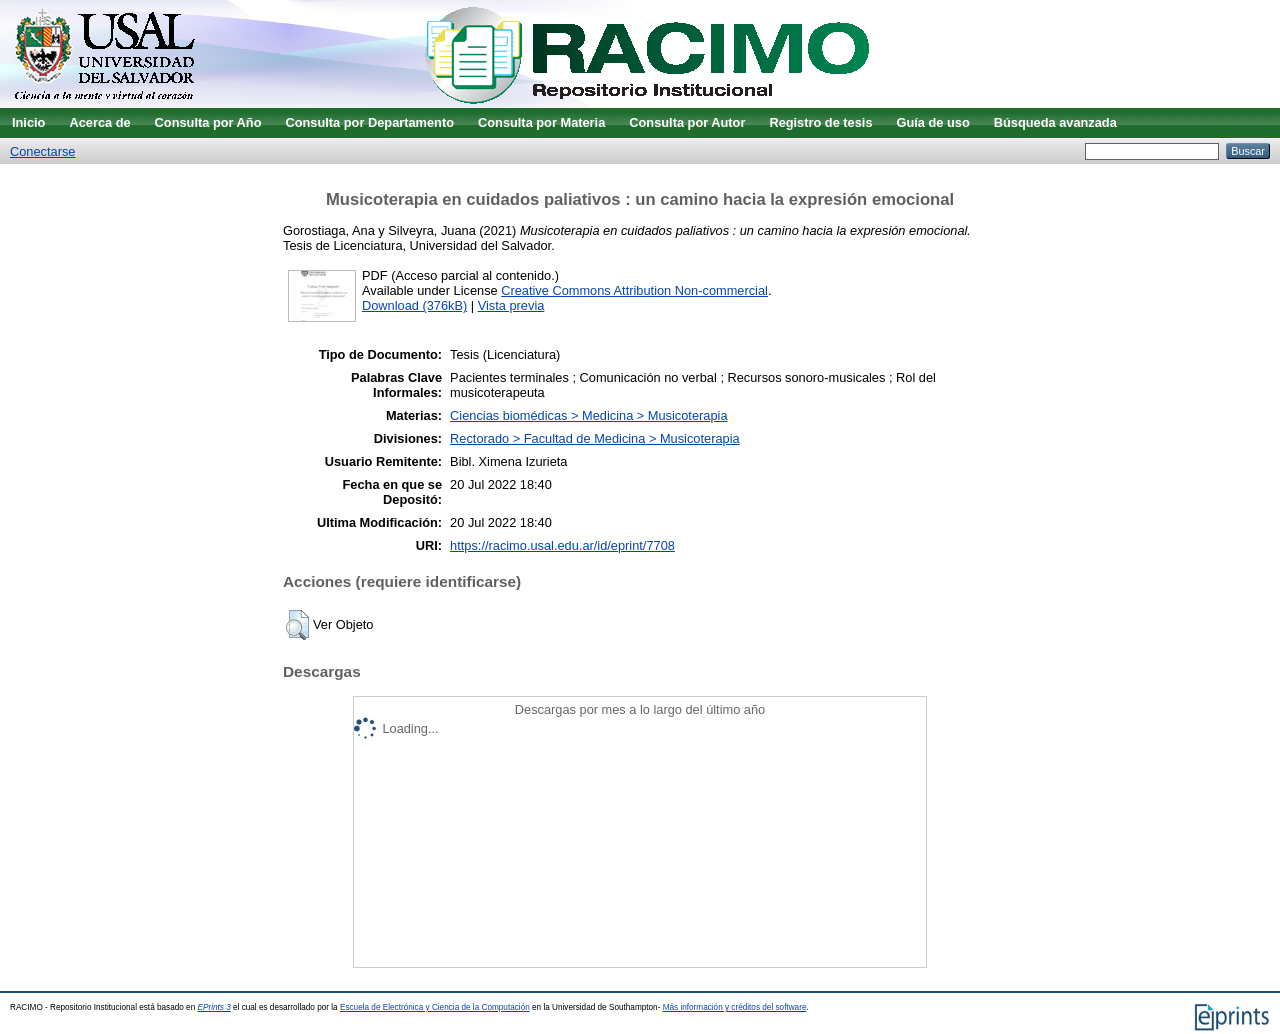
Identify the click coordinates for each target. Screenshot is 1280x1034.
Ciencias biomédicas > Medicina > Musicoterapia (588, 415)
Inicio (28, 122)
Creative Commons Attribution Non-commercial (634, 290)
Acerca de (99, 122)
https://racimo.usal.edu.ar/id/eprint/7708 (562, 545)
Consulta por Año (208, 122)
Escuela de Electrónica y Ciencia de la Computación (435, 1007)
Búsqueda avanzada (1055, 122)
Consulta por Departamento (369, 122)
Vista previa (511, 305)
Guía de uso (933, 122)
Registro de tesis (820, 122)
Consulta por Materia (541, 122)
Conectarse (42, 151)
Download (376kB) (414, 305)
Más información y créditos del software (735, 1007)
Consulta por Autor (687, 122)
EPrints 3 (214, 1007)
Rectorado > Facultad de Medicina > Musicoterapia (595, 438)
